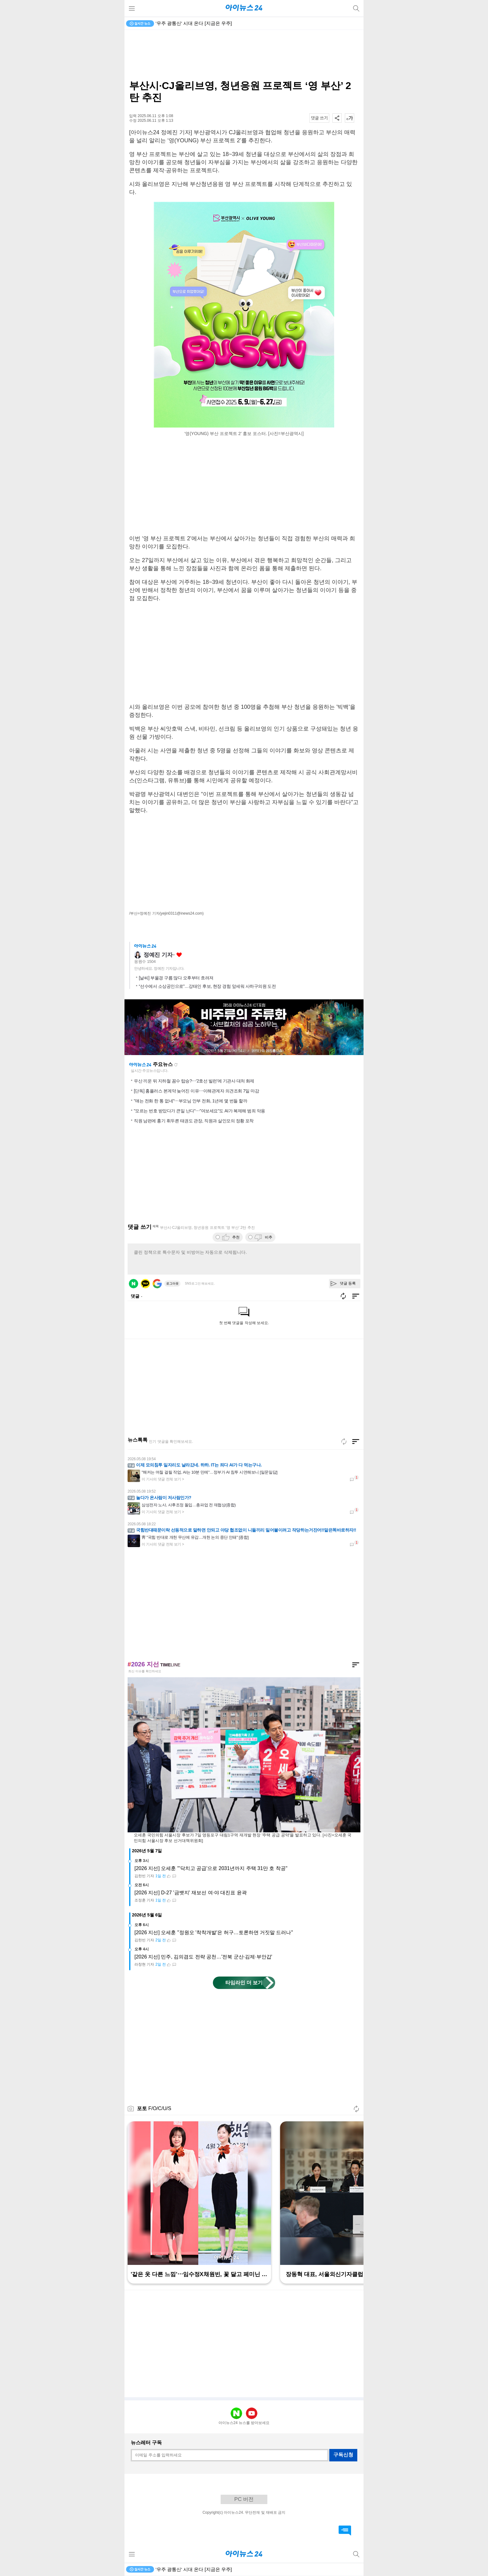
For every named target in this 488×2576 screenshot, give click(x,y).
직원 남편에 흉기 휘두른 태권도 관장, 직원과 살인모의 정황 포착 (194, 1120)
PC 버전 (244, 2499)
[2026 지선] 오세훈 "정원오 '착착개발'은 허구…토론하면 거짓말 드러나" (213, 1932)
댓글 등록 (348, 1283)
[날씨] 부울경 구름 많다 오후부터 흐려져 (176, 977)
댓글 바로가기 (345, 2531)
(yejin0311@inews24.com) (182, 913)
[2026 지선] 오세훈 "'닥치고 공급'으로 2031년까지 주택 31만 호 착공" (210, 1868)
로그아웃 (172, 1283)
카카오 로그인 (145, 1283)
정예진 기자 (157, 955)
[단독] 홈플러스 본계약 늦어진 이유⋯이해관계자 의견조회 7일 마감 (196, 1090)
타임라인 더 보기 (244, 1982)
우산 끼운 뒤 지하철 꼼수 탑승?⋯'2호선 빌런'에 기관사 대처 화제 (194, 1080)
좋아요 (179, 955)
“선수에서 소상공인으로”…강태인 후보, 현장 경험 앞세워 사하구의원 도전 (207, 986)
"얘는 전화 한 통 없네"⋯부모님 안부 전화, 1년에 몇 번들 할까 (190, 1100)
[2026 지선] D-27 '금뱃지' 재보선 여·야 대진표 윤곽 (190, 1892)
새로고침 (175, 1064)
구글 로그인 (157, 1283)
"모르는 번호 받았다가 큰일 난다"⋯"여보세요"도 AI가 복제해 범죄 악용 (199, 1110)
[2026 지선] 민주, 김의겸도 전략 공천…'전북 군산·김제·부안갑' (203, 1956)
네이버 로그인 (133, 1283)
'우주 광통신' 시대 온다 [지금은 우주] (194, 23)
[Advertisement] (244, 54)
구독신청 (343, 2454)
